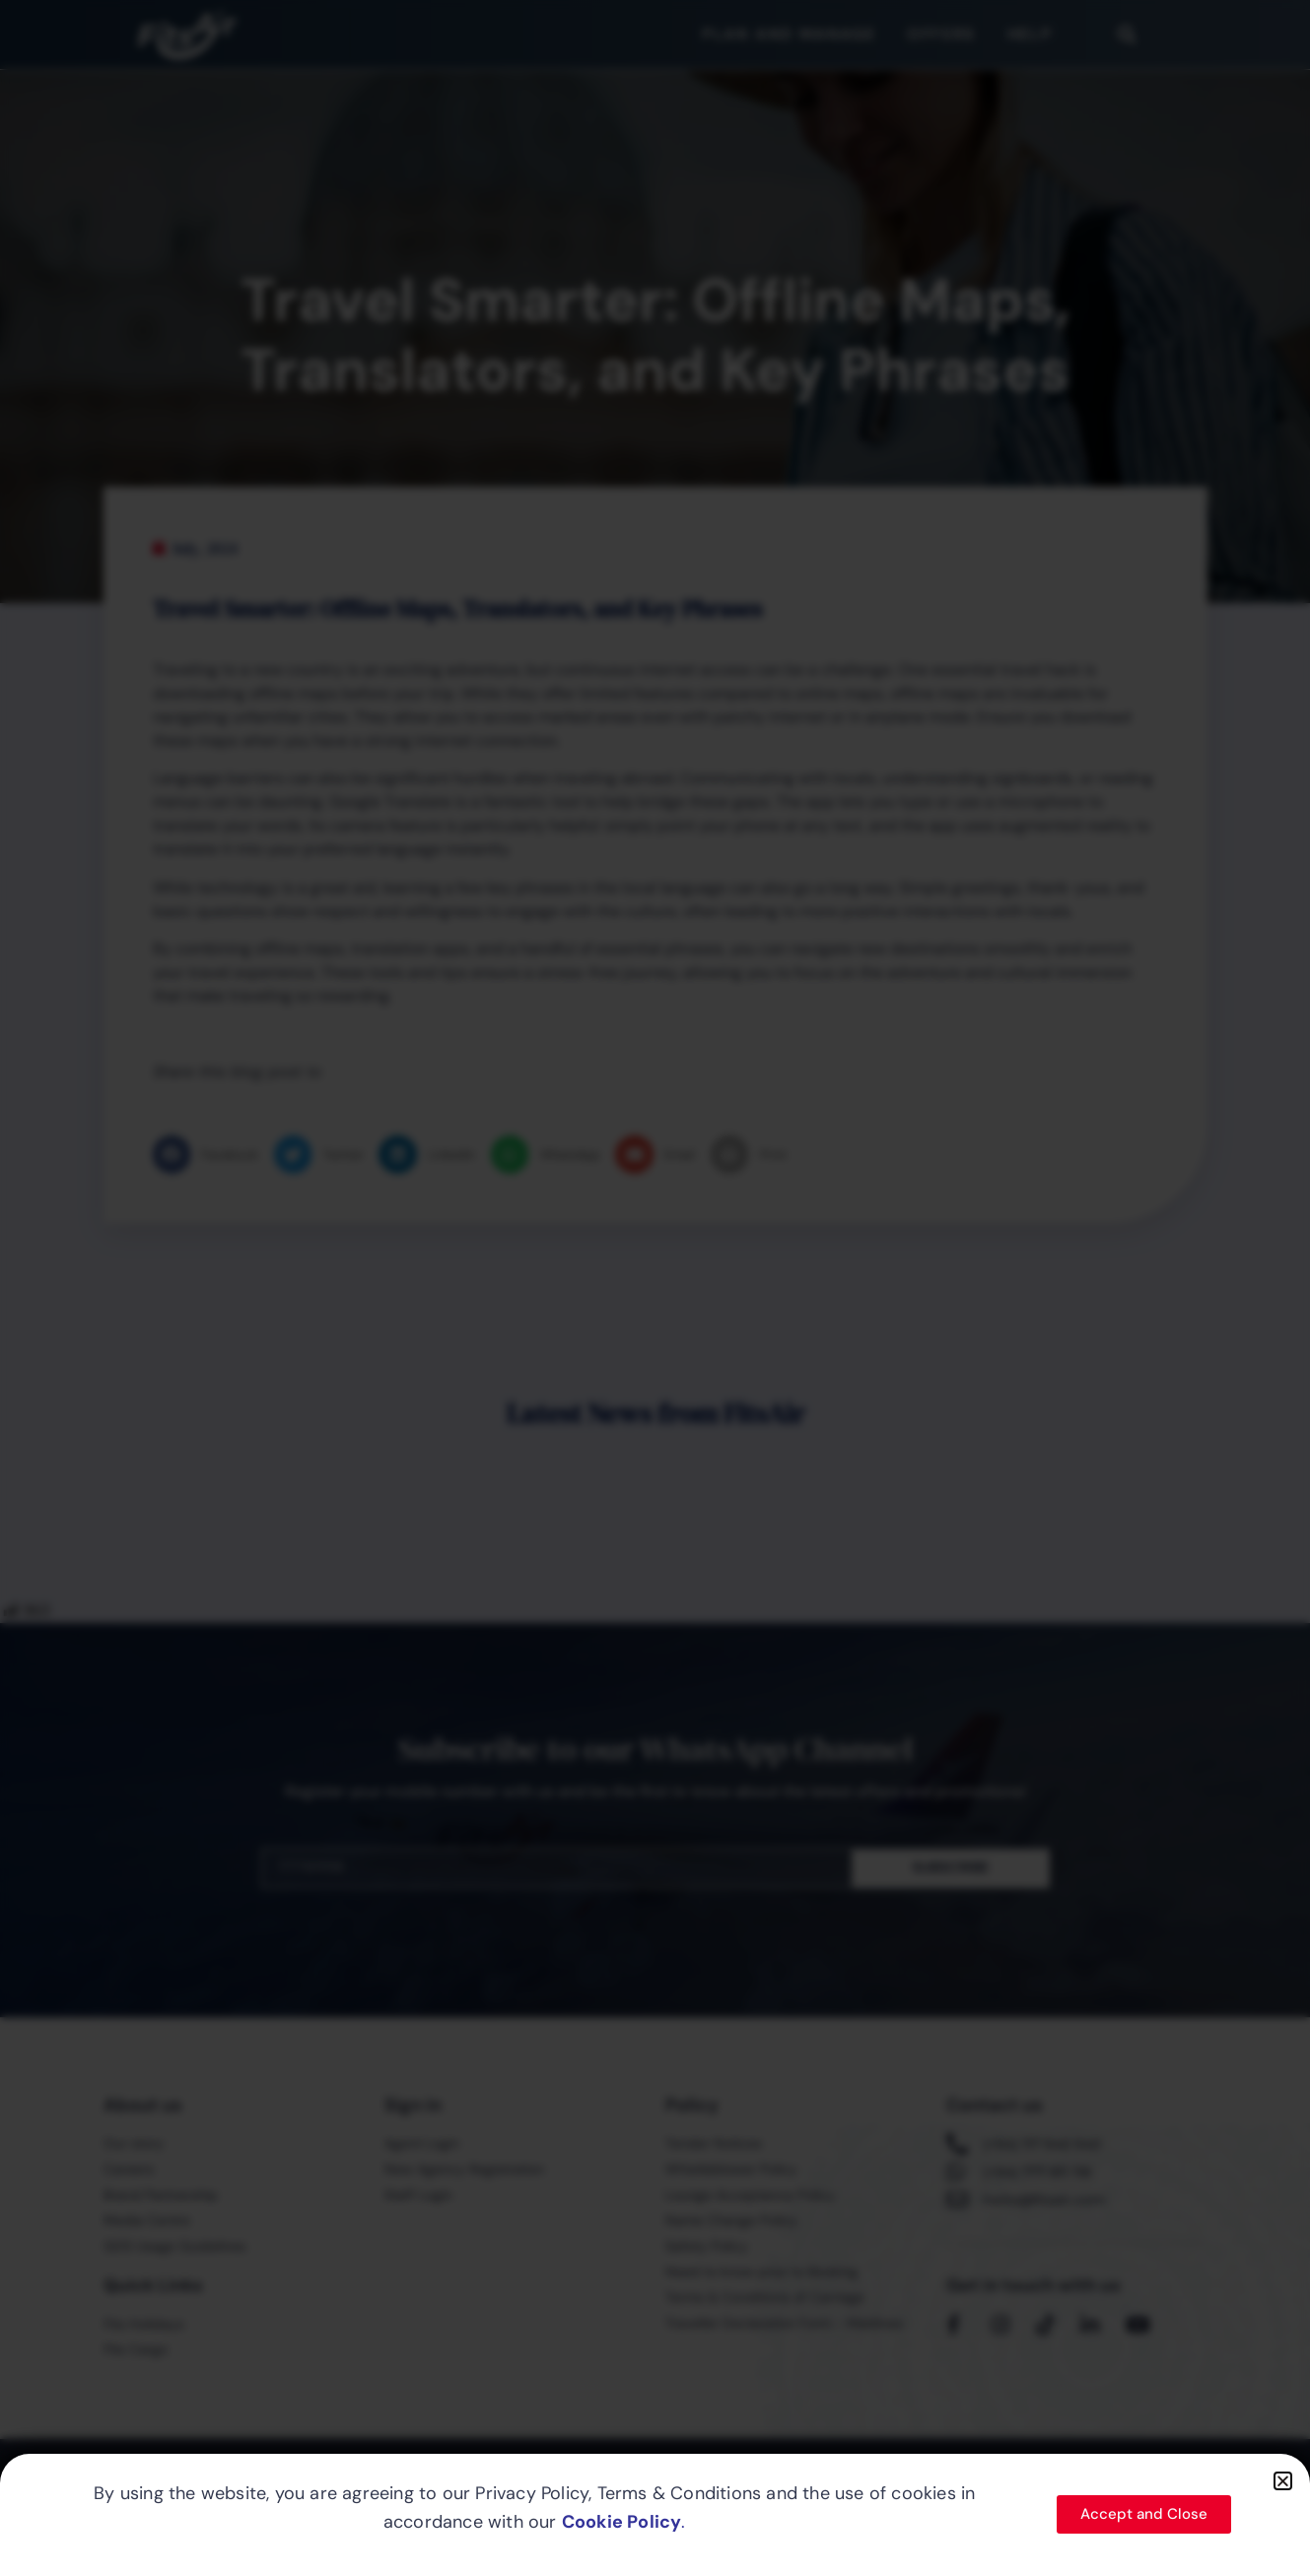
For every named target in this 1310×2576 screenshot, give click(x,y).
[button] (1283, 2481)
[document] (655, 1288)
